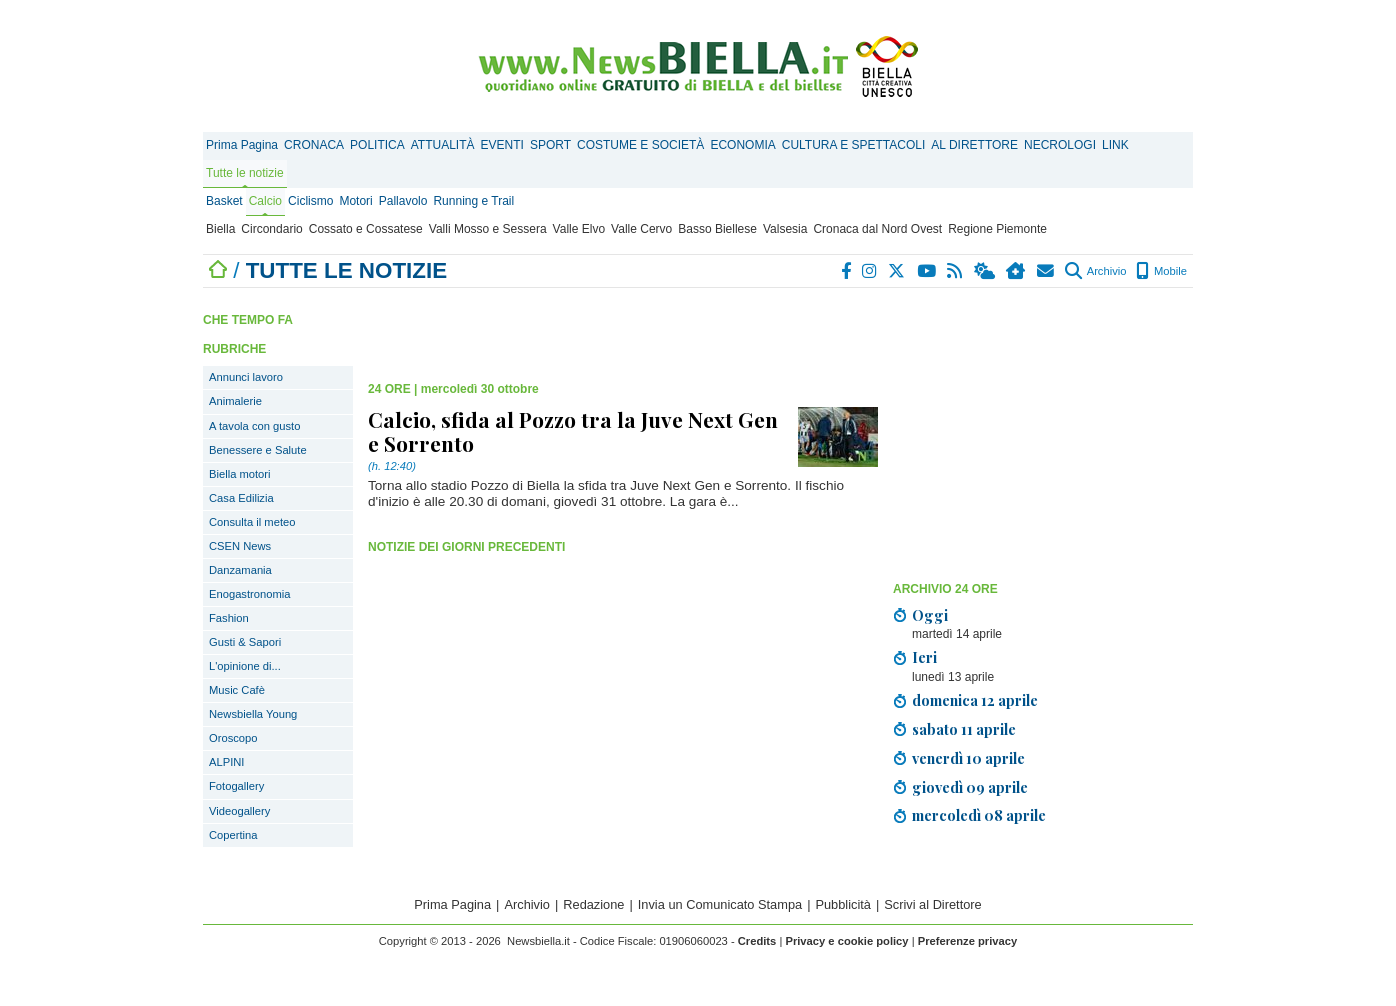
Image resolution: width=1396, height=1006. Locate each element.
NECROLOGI (1060, 145)
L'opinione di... (245, 666)
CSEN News (240, 546)
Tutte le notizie (245, 173)
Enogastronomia (249, 594)
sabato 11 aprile (964, 729)
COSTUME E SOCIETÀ (640, 145)
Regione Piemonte (997, 229)
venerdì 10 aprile (968, 758)
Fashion (229, 618)
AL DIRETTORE (974, 145)
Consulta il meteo (252, 522)
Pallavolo (403, 201)
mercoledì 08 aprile (979, 815)
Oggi (930, 615)
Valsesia (785, 229)
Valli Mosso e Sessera (488, 229)
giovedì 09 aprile (970, 787)
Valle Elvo (579, 229)
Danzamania (240, 570)
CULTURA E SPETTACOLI (854, 145)
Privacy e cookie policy (846, 941)
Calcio (265, 201)
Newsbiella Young (253, 714)
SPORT (550, 145)
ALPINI (226, 762)
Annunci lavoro (246, 377)
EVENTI (502, 145)
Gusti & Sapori (245, 642)
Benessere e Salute (258, 450)
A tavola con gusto (254, 426)
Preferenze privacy (968, 941)
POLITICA (377, 145)
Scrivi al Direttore (932, 904)
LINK (1115, 145)
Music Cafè (237, 690)
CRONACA (314, 145)
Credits (757, 941)
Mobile (1161, 271)
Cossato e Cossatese (366, 229)
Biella (220, 229)
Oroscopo (233, 738)
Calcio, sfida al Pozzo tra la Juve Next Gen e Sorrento (573, 431)
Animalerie (235, 401)
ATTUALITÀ (443, 145)
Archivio (1095, 271)
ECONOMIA (742, 145)
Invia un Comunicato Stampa (720, 904)
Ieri (924, 657)
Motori (355, 201)
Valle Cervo (641, 229)
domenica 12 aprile (975, 700)
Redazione (593, 904)
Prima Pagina (242, 145)
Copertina (233, 835)
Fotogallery (236, 786)
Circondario (271, 229)
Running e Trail (473, 201)
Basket (224, 201)
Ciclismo (310, 201)
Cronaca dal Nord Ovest (877, 229)
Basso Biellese (717, 229)
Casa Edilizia (241, 498)
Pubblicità (843, 904)
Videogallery (239, 811)
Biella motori (240, 474)
